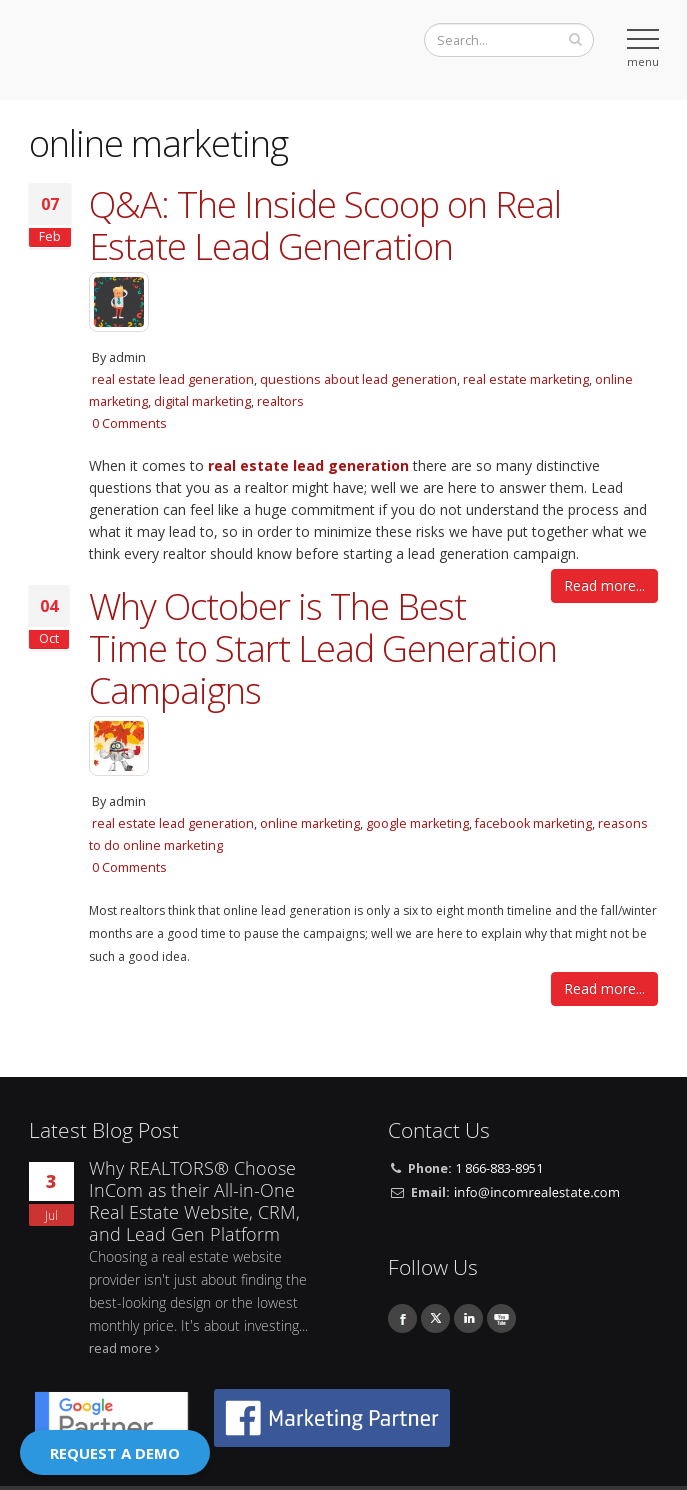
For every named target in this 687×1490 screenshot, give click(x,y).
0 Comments (129, 423)
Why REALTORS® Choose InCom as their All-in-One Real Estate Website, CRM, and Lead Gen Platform (194, 1201)
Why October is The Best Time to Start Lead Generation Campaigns (323, 648)
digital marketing (202, 401)
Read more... (604, 585)
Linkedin (468, 1318)
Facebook (402, 1318)
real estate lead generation (173, 379)
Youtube (501, 1318)
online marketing (310, 823)
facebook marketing (533, 823)
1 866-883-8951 (499, 1168)
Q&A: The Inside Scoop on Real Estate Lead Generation (325, 225)
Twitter (435, 1318)
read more (120, 1348)
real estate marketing (526, 379)
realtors (280, 401)
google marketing (417, 823)
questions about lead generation (358, 379)
